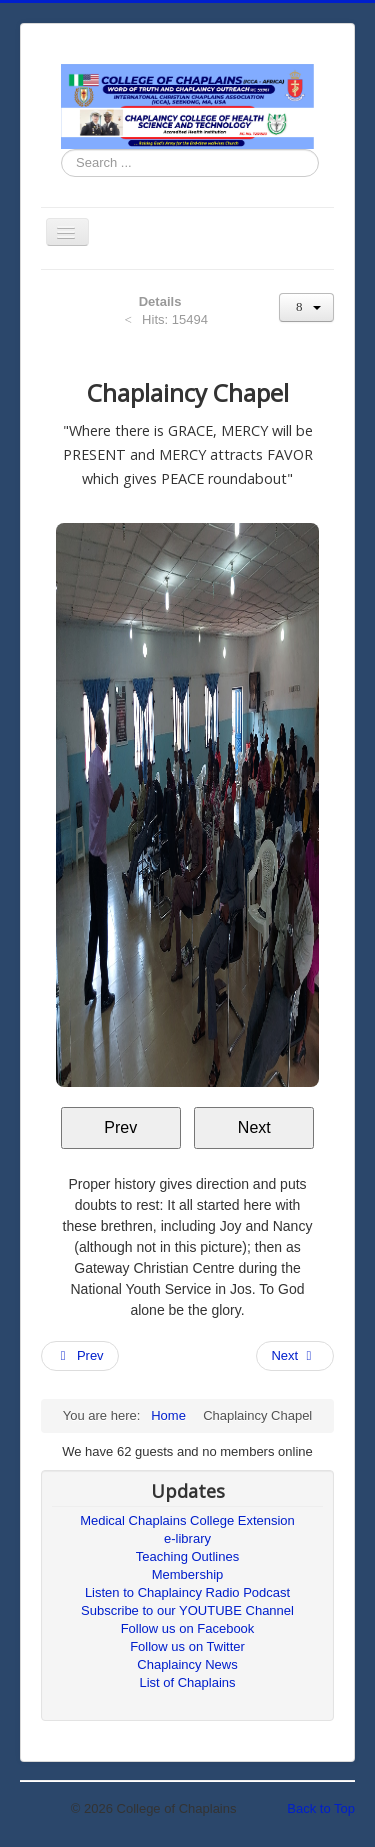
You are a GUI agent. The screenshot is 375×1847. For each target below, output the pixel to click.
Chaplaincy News (187, 1664)
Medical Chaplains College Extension (187, 1520)
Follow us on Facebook (188, 1628)
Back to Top (321, 1808)
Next (254, 1127)
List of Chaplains (187, 1682)
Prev (120, 1127)
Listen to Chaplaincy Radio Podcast (187, 1592)
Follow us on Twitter (187, 1646)
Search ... (61, 149)
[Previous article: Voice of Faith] (80, 1356)
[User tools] (306, 307)
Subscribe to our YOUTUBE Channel (187, 1610)
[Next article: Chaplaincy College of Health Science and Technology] (295, 1356)
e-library (187, 1538)
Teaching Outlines (187, 1556)
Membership (188, 1574)
